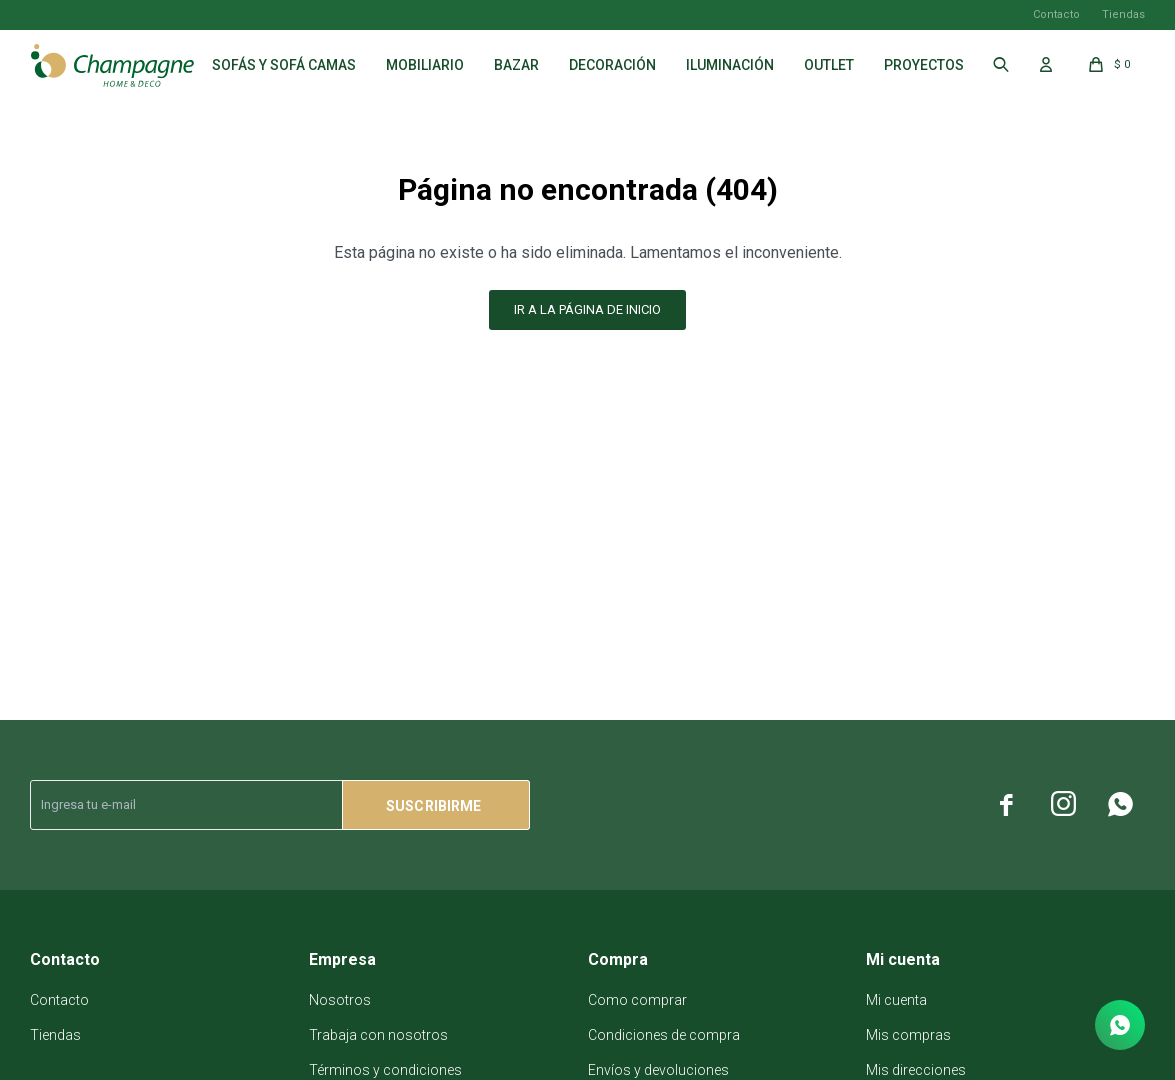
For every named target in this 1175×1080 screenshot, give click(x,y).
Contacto (1056, 14)
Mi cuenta (896, 1000)
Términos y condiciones (385, 1070)
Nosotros (340, 1000)
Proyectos (924, 65)
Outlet (829, 65)
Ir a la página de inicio (587, 309)
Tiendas (1123, 14)
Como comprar (637, 1000)
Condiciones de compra (664, 1035)
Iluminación (730, 65)
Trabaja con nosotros (378, 1035)
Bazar (516, 65)
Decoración (612, 65)
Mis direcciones (916, 1070)
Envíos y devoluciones (658, 1070)
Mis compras (908, 1035)
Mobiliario (425, 65)
